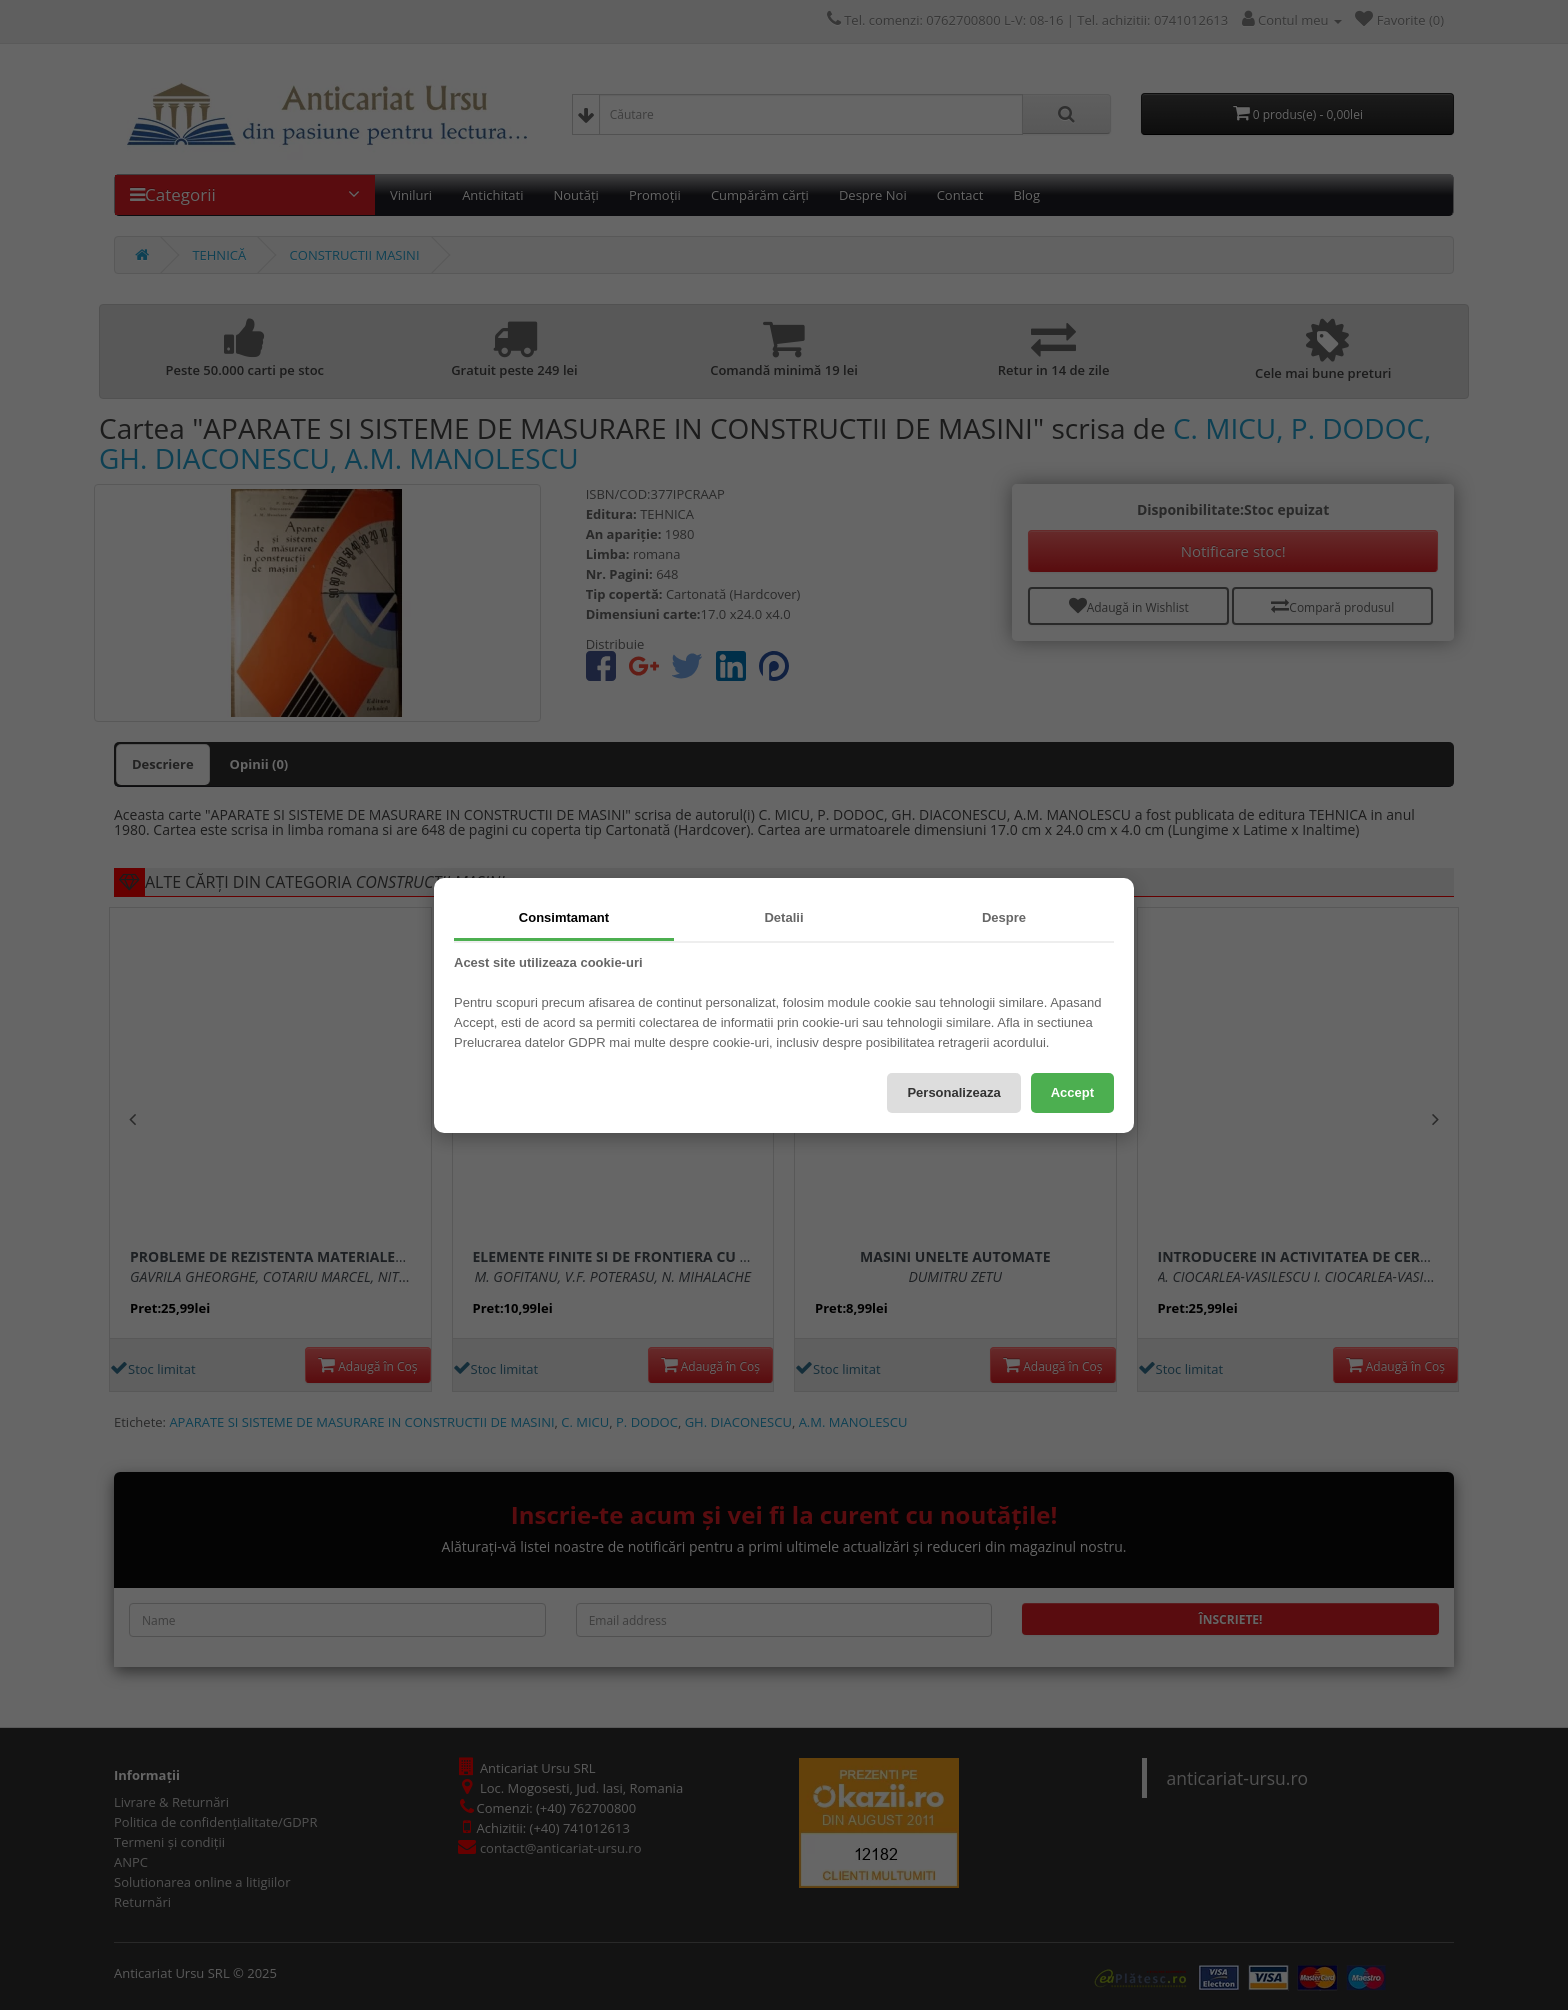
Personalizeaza (953, 1092)
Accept (1072, 1092)
